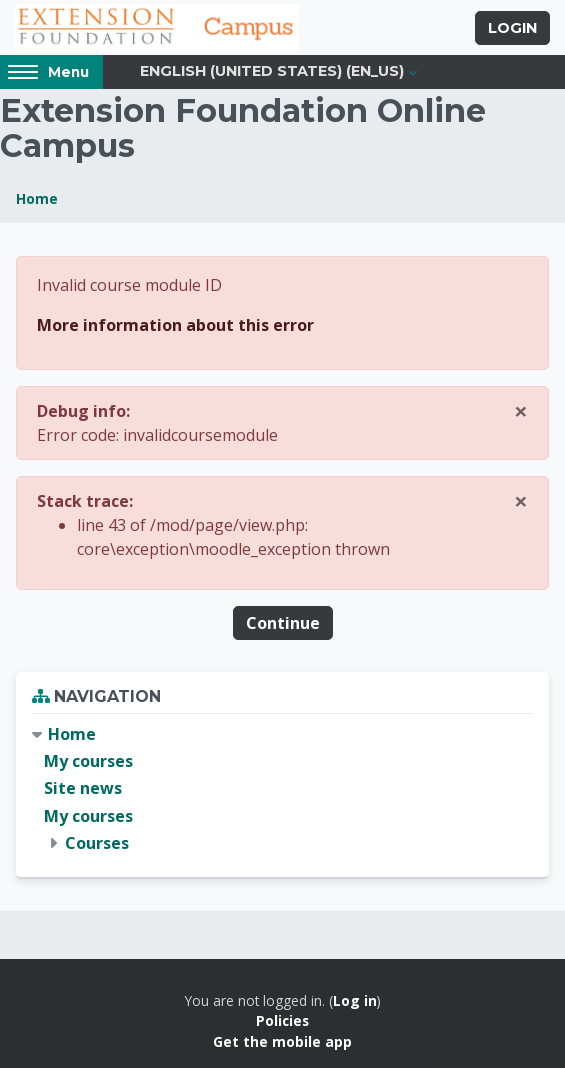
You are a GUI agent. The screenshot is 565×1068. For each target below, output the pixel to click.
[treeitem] (282, 789)
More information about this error (175, 325)
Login (512, 28)
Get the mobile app (282, 1041)
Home (37, 198)
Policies (282, 1020)
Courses (97, 843)
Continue (283, 623)
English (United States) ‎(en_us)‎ (272, 71)
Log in (355, 1000)
